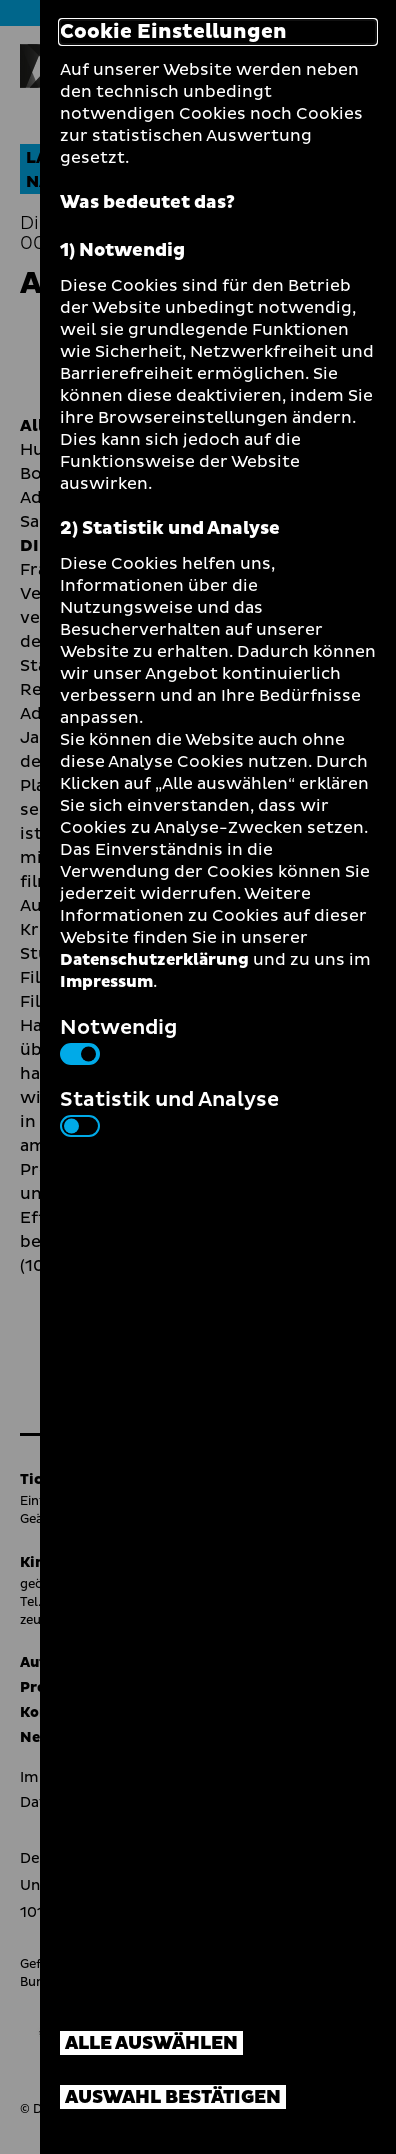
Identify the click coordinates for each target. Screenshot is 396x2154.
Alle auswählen (151, 2043)
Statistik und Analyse (169, 1111)
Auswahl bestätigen (173, 2097)
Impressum (106, 982)
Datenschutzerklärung (154, 960)
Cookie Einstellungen (173, 32)
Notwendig (118, 1039)
